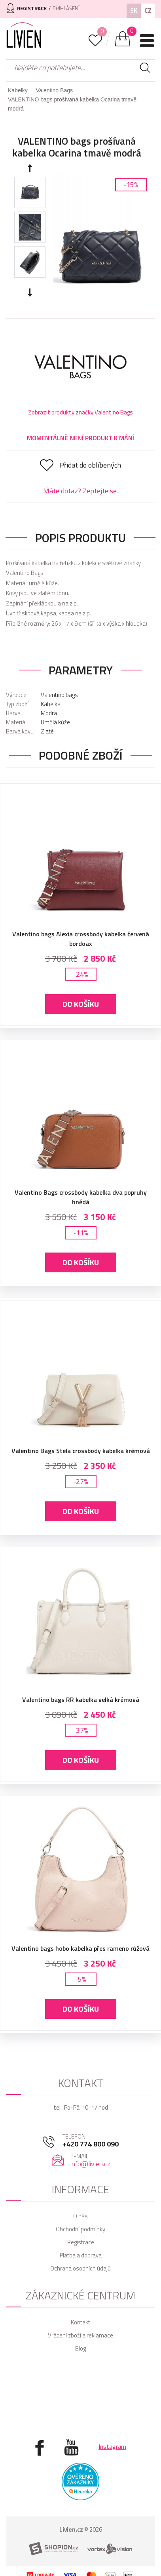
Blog (80, 2348)
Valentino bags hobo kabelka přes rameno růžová (80, 1948)
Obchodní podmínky (80, 2229)
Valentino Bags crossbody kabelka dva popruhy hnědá (81, 1197)
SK (133, 10)
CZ (148, 10)
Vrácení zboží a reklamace (80, 2335)
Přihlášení (66, 8)
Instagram (112, 2446)
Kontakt (80, 2322)
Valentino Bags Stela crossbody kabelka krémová (80, 1450)
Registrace (80, 2242)
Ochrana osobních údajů (80, 2268)
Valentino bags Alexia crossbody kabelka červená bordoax (80, 938)
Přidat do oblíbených (90, 465)
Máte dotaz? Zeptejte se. (80, 490)
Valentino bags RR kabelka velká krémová (80, 1699)
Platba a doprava (81, 2255)
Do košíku (81, 1004)
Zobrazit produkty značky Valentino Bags (80, 412)
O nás (80, 2216)
